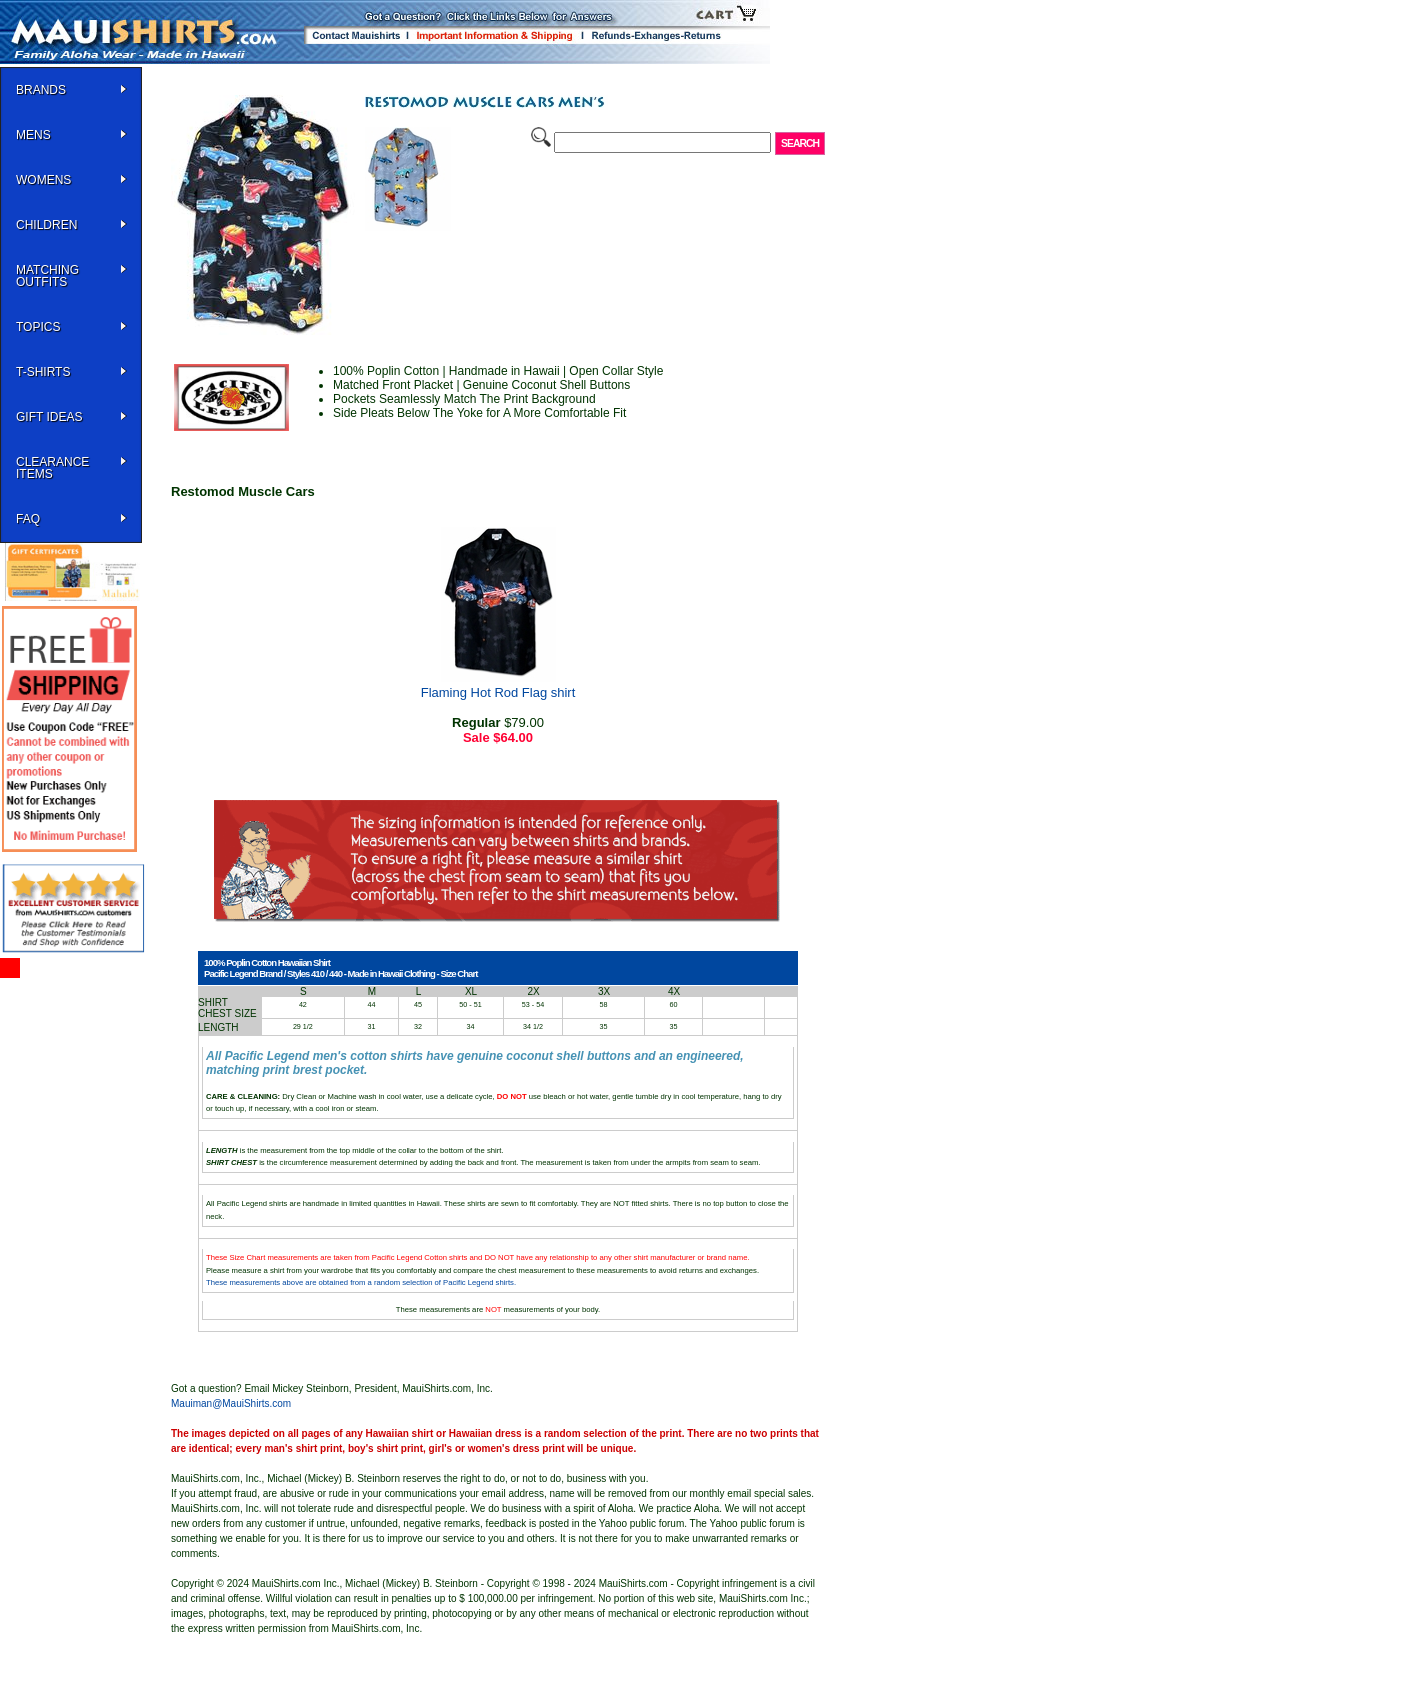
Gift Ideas (49, 417)
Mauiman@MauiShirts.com (231, 1403)
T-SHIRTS (43, 372)
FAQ (28, 519)
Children (46, 225)
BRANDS (41, 90)
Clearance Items (52, 468)
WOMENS (43, 180)
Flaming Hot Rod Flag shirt (498, 692)
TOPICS (38, 327)
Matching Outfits (47, 276)
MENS (33, 135)
